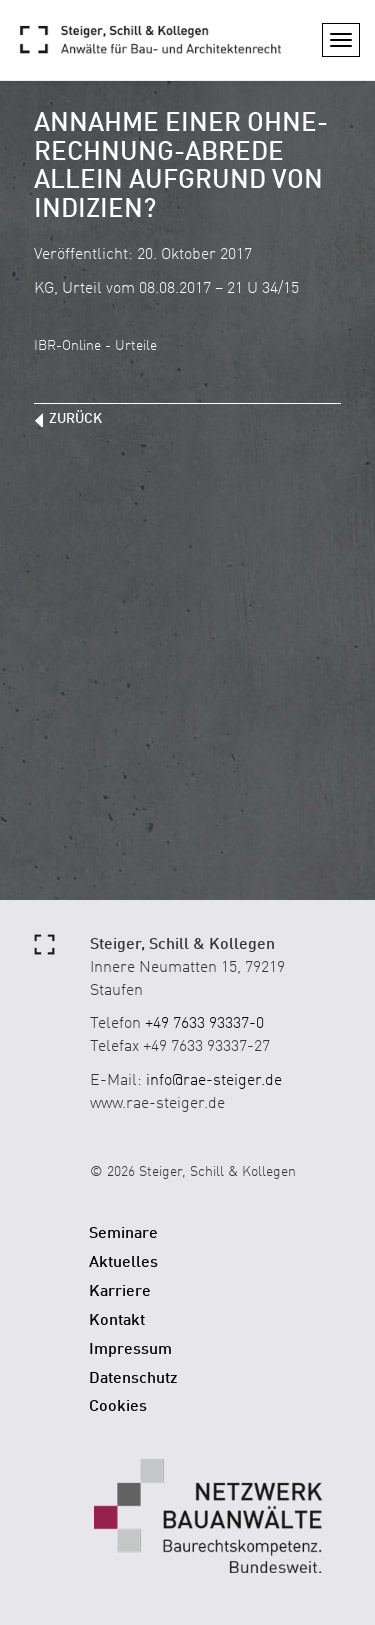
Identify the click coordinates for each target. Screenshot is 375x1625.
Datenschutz (133, 1379)
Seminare (123, 1234)
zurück (75, 419)
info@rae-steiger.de (214, 1081)
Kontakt (117, 1321)
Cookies (118, 1407)
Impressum (130, 1350)
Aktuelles (123, 1263)
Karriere (120, 1292)
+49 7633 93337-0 (204, 1024)
